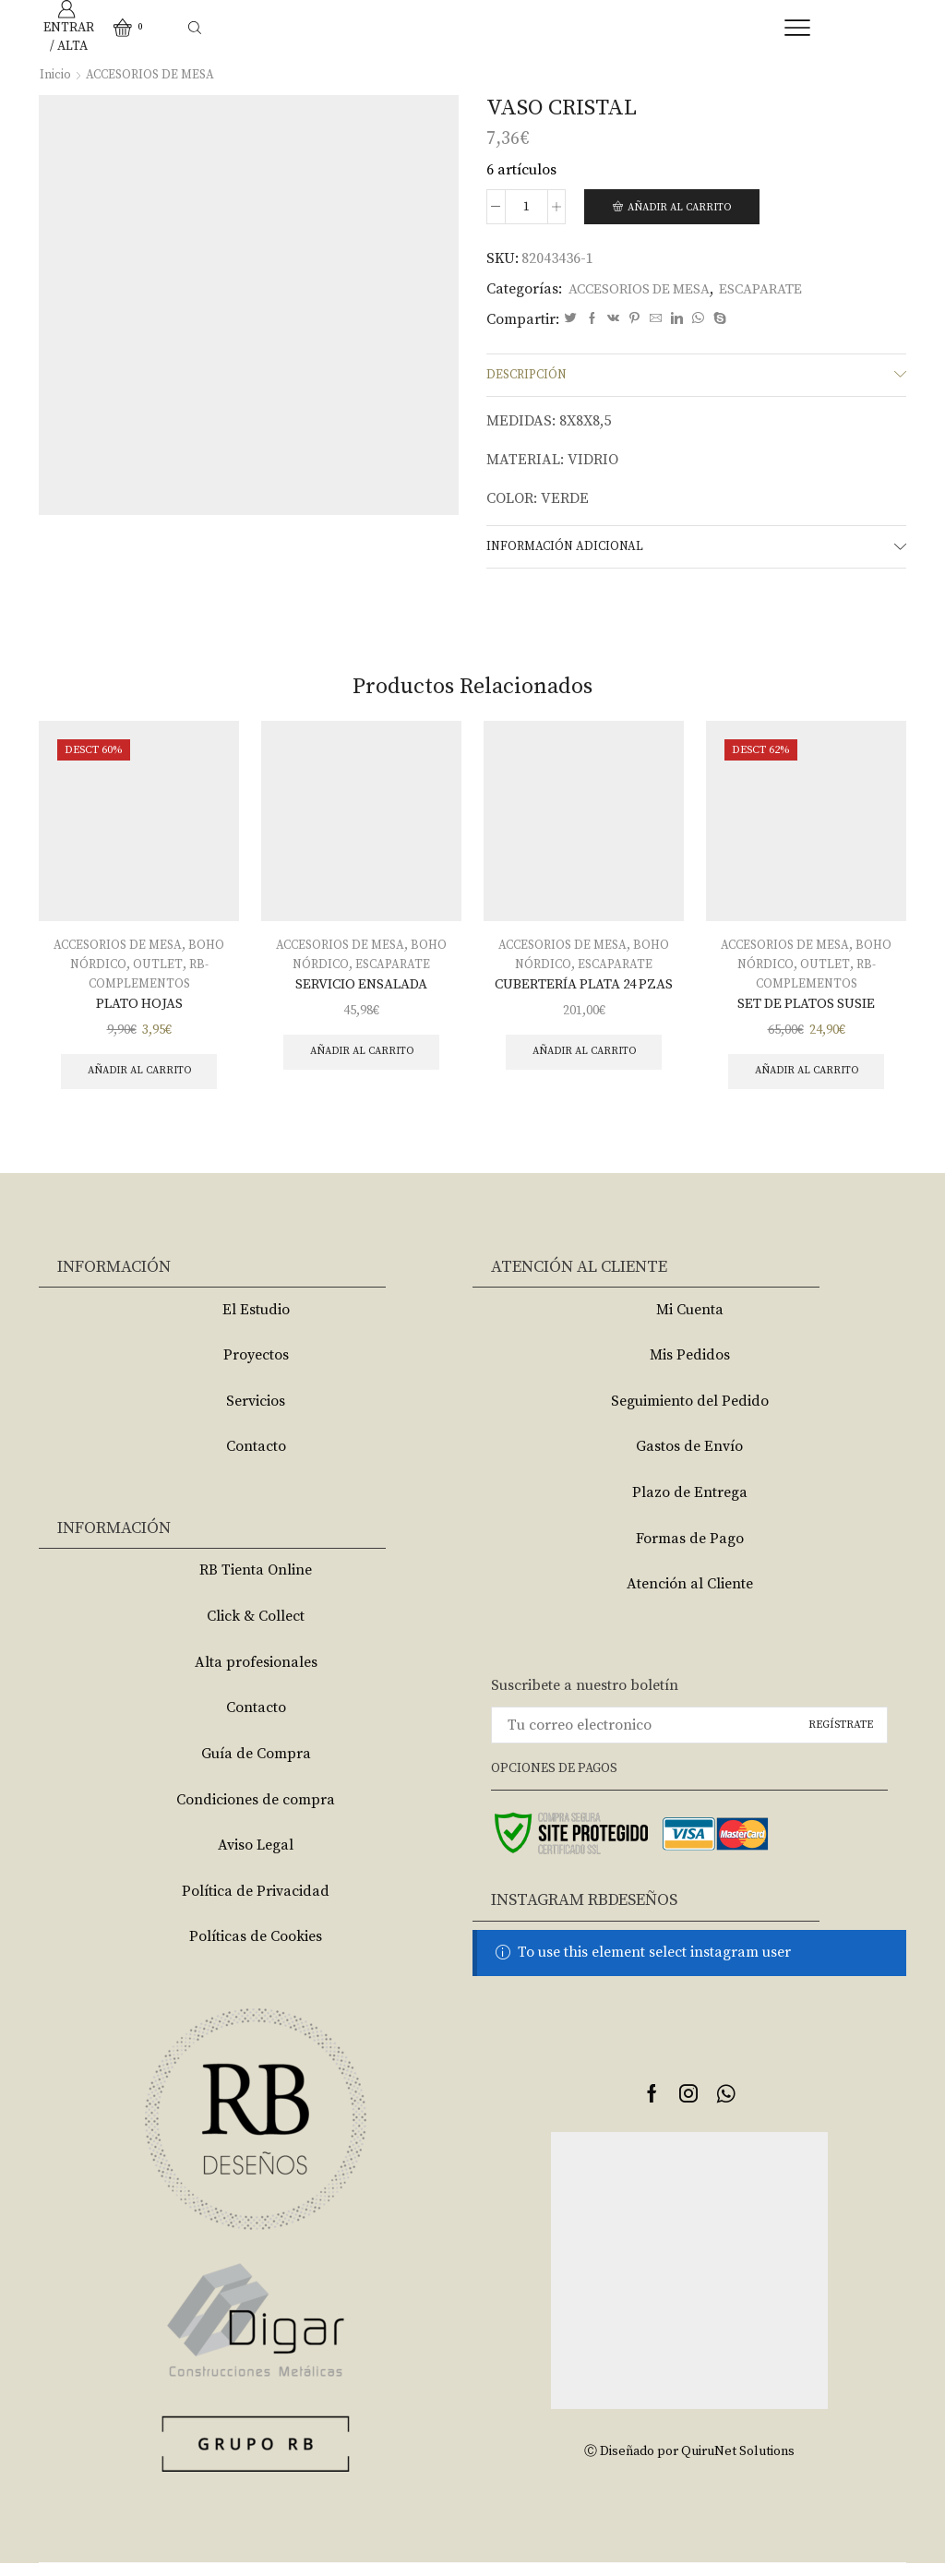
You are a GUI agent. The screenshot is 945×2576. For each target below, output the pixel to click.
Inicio (55, 74)
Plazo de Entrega (690, 1505)
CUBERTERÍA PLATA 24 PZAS (584, 991)
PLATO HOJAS (139, 1010)
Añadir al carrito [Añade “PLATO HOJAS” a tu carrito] (139, 1080)
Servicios (255, 1414)
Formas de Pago (690, 1551)
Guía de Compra (256, 1766)
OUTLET (158, 971)
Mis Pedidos (690, 1368)
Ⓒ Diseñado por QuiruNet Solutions (689, 2465)
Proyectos (256, 1368)
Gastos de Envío (689, 1460)
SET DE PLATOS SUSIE (806, 1010)
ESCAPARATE (780, 290)
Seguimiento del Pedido (690, 1414)
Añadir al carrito (684, 207)
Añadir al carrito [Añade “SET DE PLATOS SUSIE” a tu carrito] (806, 1080)
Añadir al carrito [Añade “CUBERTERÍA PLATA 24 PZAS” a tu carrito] (584, 1061)
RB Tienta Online (255, 1584)
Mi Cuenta (690, 1322)
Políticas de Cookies (255, 1950)
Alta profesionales (256, 1675)
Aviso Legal (255, 1858)
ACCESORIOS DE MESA (153, 74)
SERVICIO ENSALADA (361, 991)
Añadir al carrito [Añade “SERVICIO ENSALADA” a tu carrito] (361, 1061)
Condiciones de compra (255, 1812)
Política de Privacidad (255, 1904)
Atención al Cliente (690, 1597)
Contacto (256, 1460)
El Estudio (256, 1322)
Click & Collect (256, 1629)
